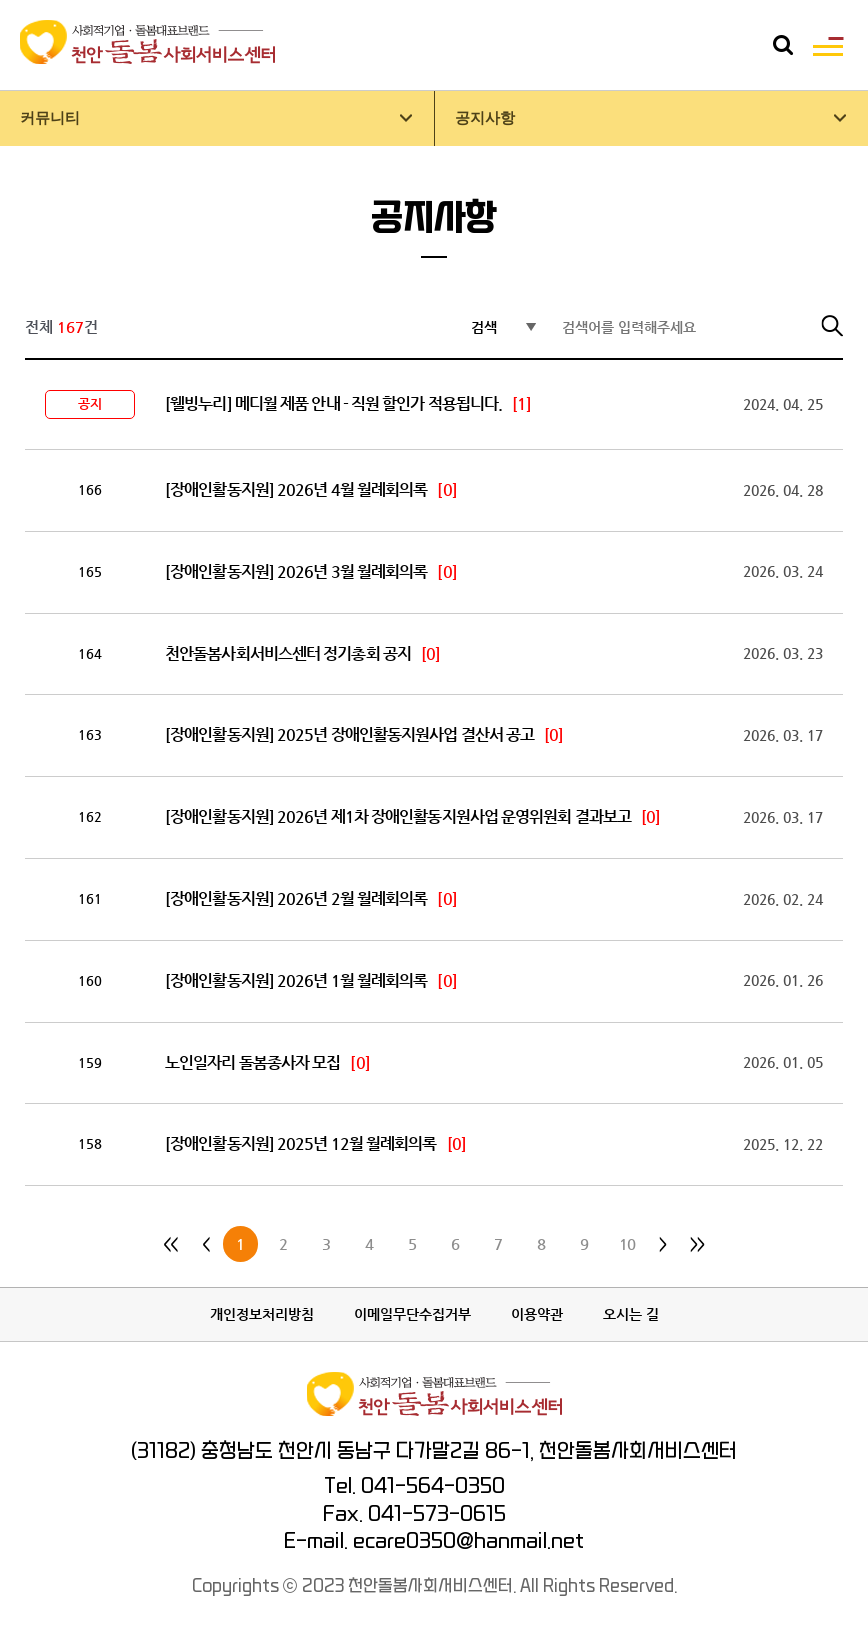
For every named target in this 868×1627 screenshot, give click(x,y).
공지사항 (485, 118)
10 (627, 1244)
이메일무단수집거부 (412, 1314)
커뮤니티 (50, 118)
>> (697, 1244)
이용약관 (537, 1314)
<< (170, 1244)
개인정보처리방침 (262, 1314)
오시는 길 (631, 1314)
